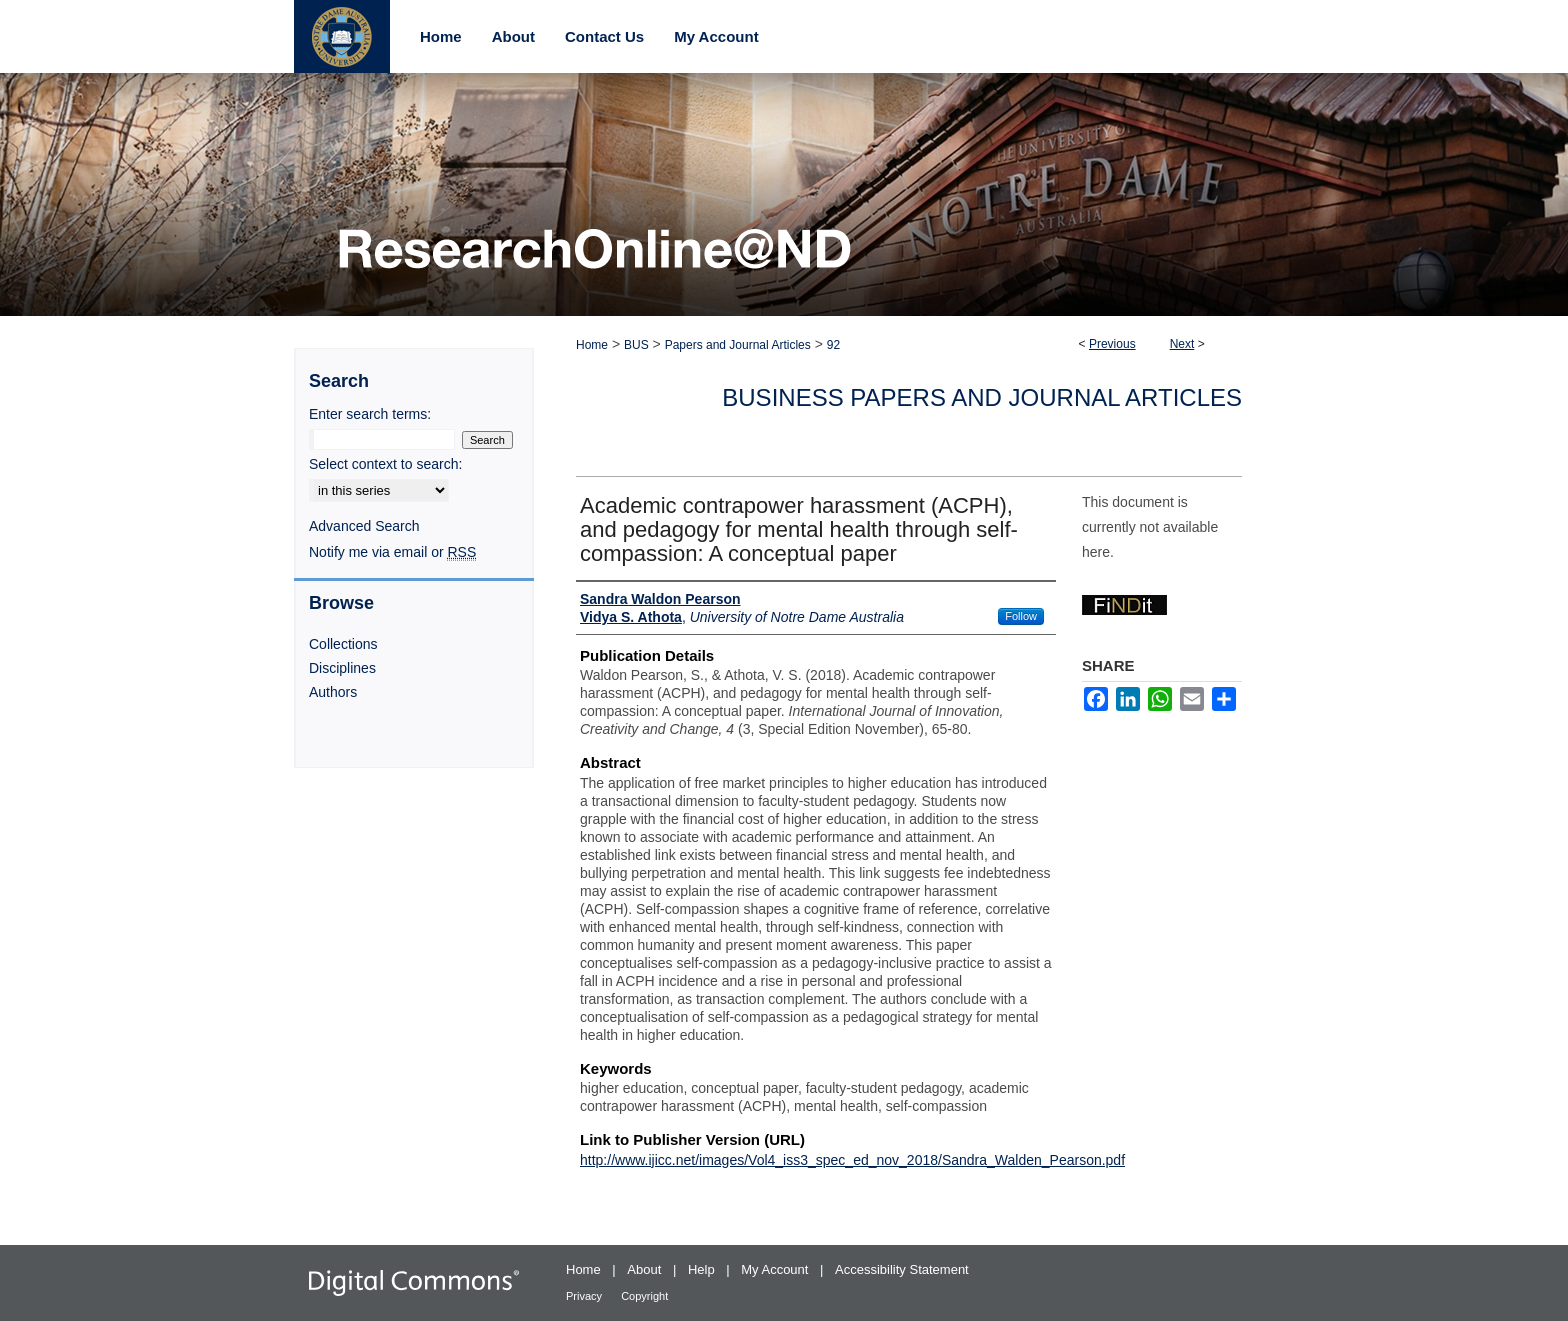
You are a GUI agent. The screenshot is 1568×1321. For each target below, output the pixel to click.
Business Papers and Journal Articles (982, 397)
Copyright (644, 1296)
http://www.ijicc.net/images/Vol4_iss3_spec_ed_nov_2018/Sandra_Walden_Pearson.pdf (852, 1160)
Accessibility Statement (902, 1269)
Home (592, 345)
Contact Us (604, 36)
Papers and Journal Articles (738, 345)
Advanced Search (364, 526)
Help (703, 1269)
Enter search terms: (370, 414)
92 (833, 345)
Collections (343, 644)
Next (1182, 344)
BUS (636, 345)
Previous (1112, 344)
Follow (1021, 616)
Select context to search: (385, 464)
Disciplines (342, 668)
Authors (333, 692)
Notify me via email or (392, 552)
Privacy (585, 1296)
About (646, 1269)
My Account (776, 1269)
